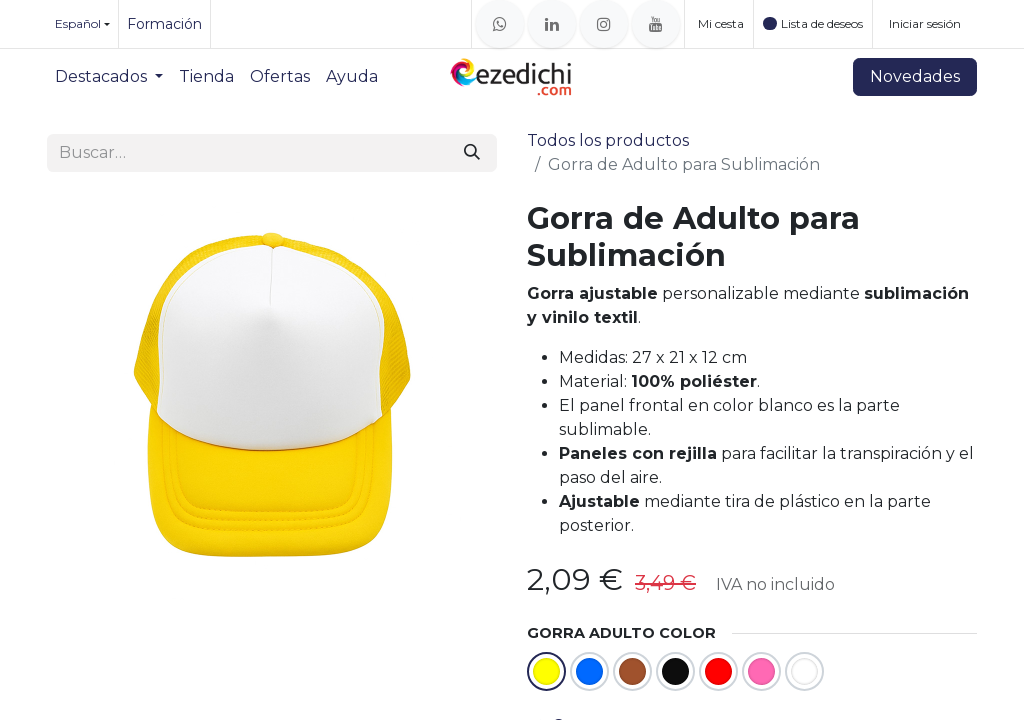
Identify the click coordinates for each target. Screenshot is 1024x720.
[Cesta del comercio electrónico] (719, 24)
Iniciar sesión (925, 23)
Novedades (915, 76)
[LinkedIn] (552, 24)
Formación (164, 24)
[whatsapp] (500, 24)
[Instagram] (604, 24)
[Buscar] (472, 153)
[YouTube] (656, 24)
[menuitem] (109, 77)
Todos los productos (608, 140)
